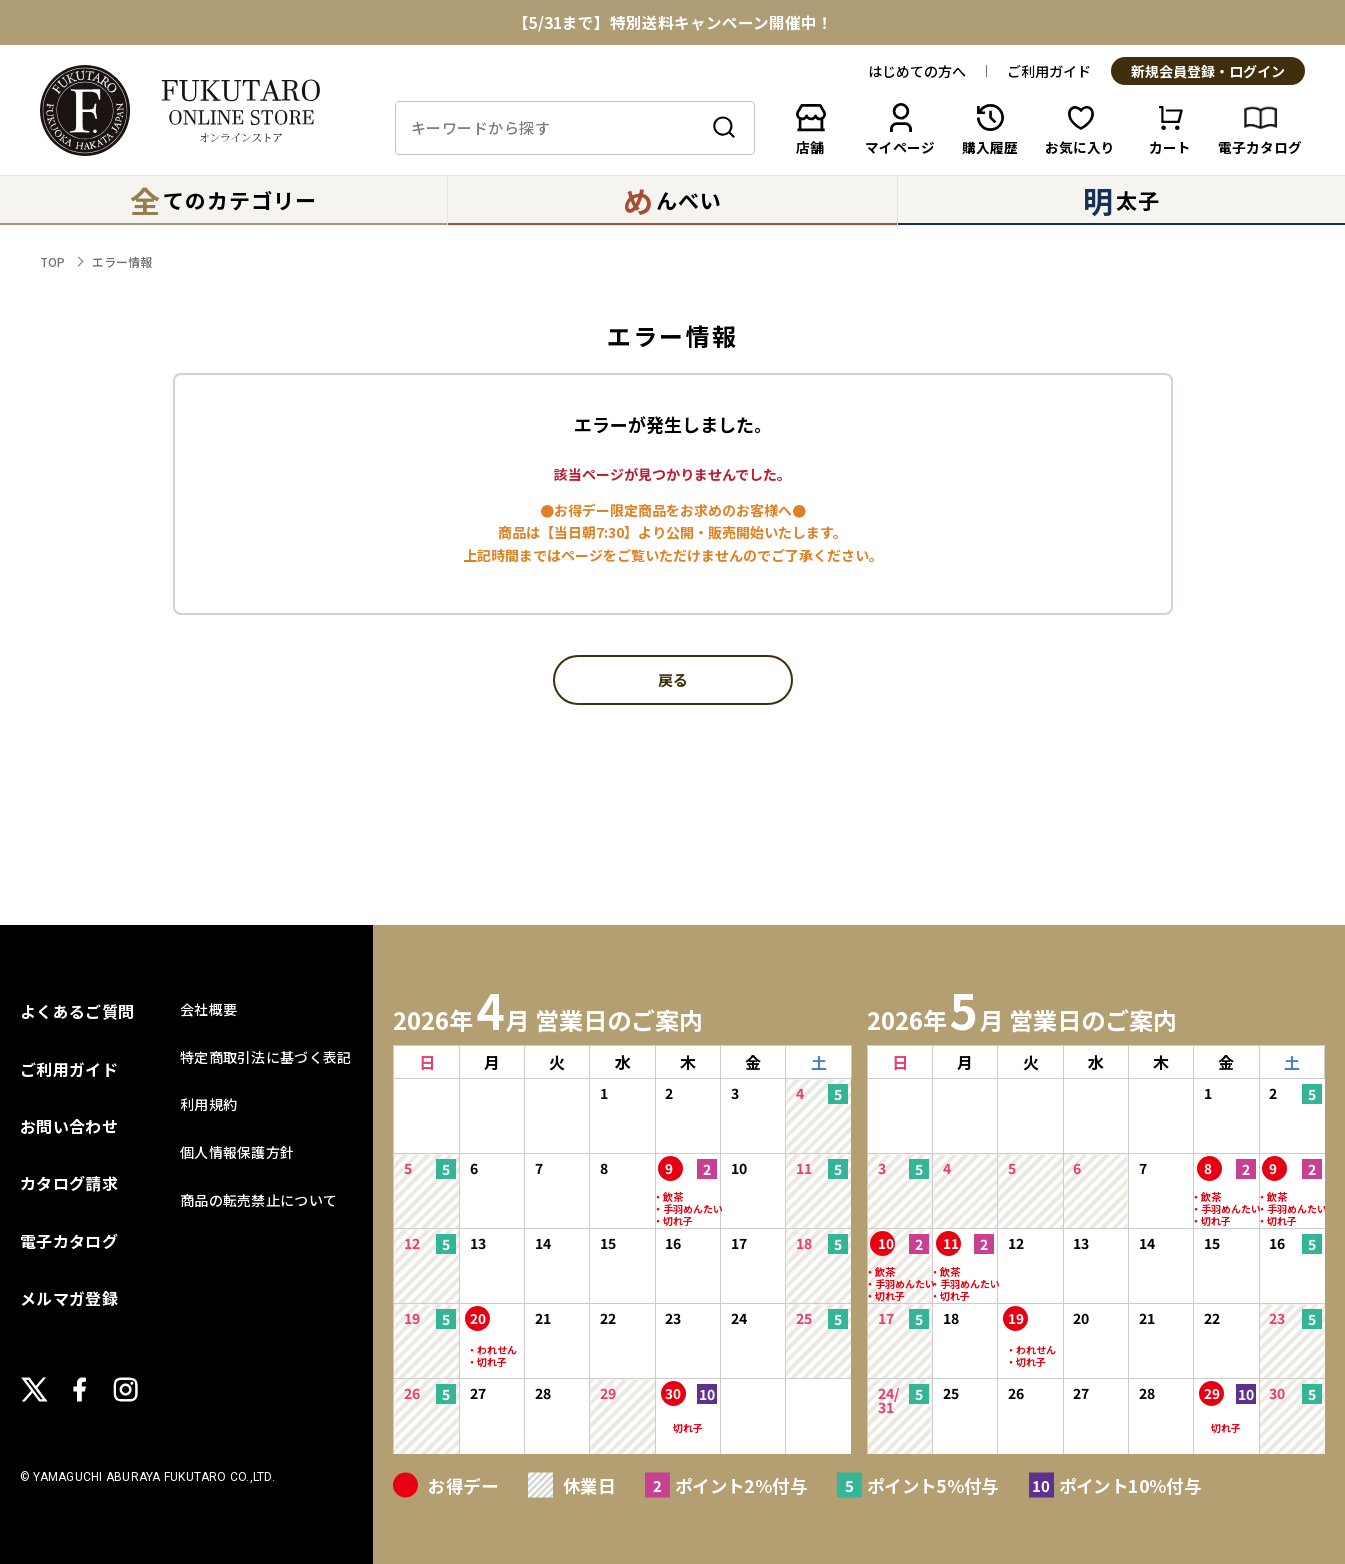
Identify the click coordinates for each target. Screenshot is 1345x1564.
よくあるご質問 (77, 1011)
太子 (1121, 200)
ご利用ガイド (1049, 71)
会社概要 (208, 1009)
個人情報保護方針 (237, 1152)
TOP (52, 261)
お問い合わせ (69, 1126)
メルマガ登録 (69, 1298)
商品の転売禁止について (258, 1200)
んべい (672, 200)
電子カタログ (69, 1241)
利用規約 (208, 1104)
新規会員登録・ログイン (1208, 72)
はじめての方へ (917, 71)
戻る (673, 681)
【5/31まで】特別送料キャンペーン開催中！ (673, 23)
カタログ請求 (69, 1183)
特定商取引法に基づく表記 (265, 1057)
